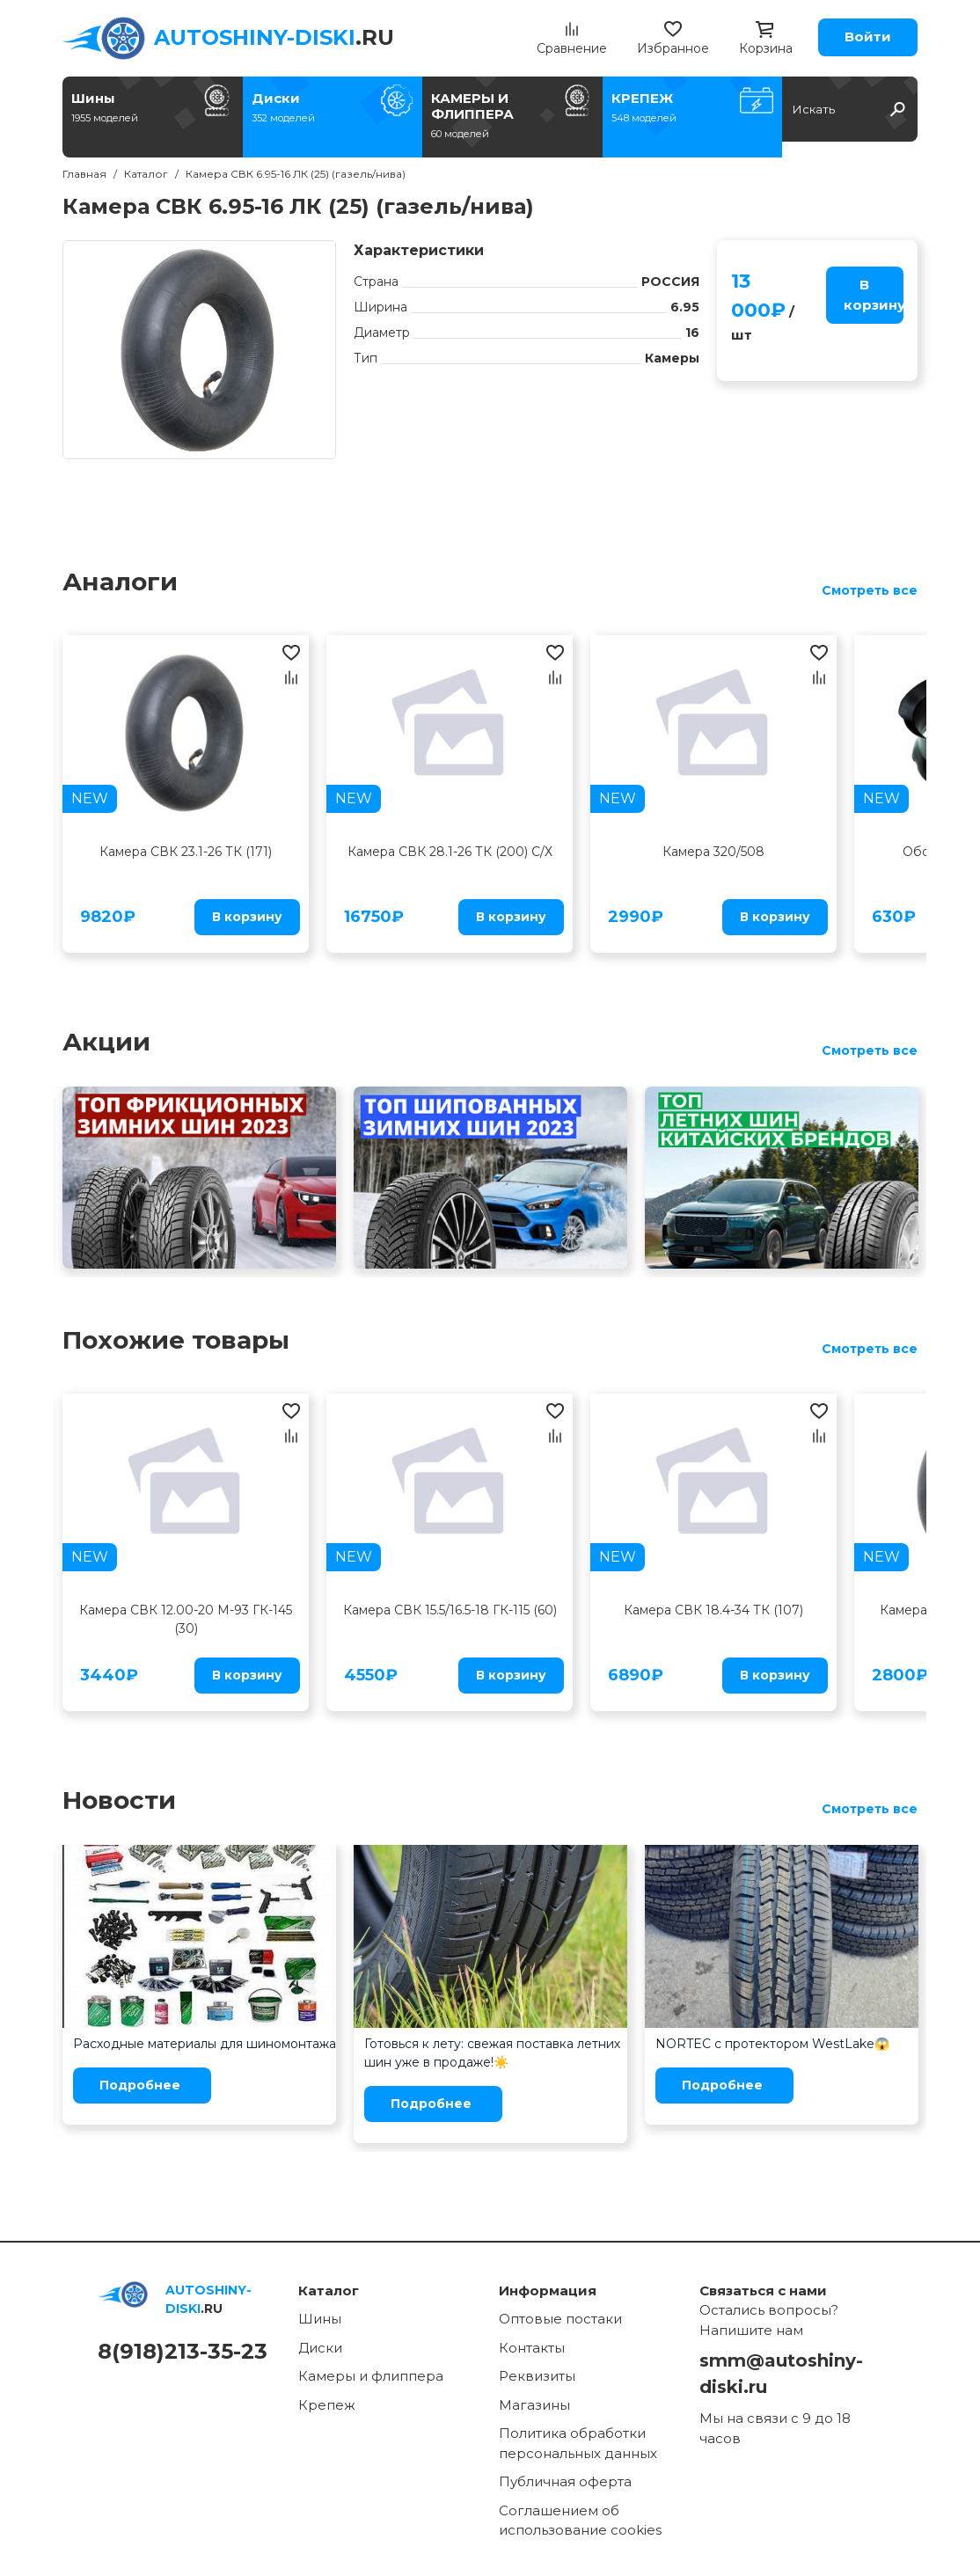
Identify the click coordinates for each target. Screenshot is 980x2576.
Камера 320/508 (713, 852)
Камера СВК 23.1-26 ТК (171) (185, 852)
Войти (868, 36)
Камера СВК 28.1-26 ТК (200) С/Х (449, 852)
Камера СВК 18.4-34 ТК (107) (713, 1610)
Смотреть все (870, 590)
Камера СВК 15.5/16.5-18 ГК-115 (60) (450, 1610)
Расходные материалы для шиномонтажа (204, 2044)
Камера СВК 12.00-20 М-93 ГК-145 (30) (185, 1619)
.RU (274, 37)
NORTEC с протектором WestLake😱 (772, 2044)
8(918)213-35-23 (182, 2351)
